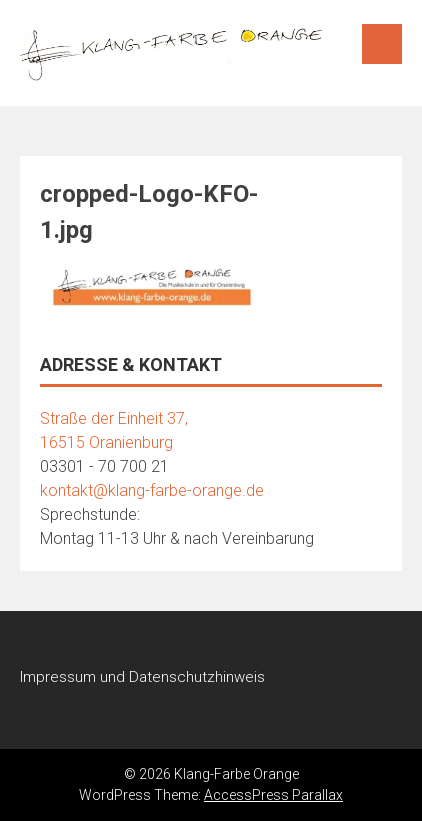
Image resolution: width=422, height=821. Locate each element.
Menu (382, 44)
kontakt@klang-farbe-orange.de (152, 490)
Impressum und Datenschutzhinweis (142, 677)
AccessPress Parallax (273, 795)
